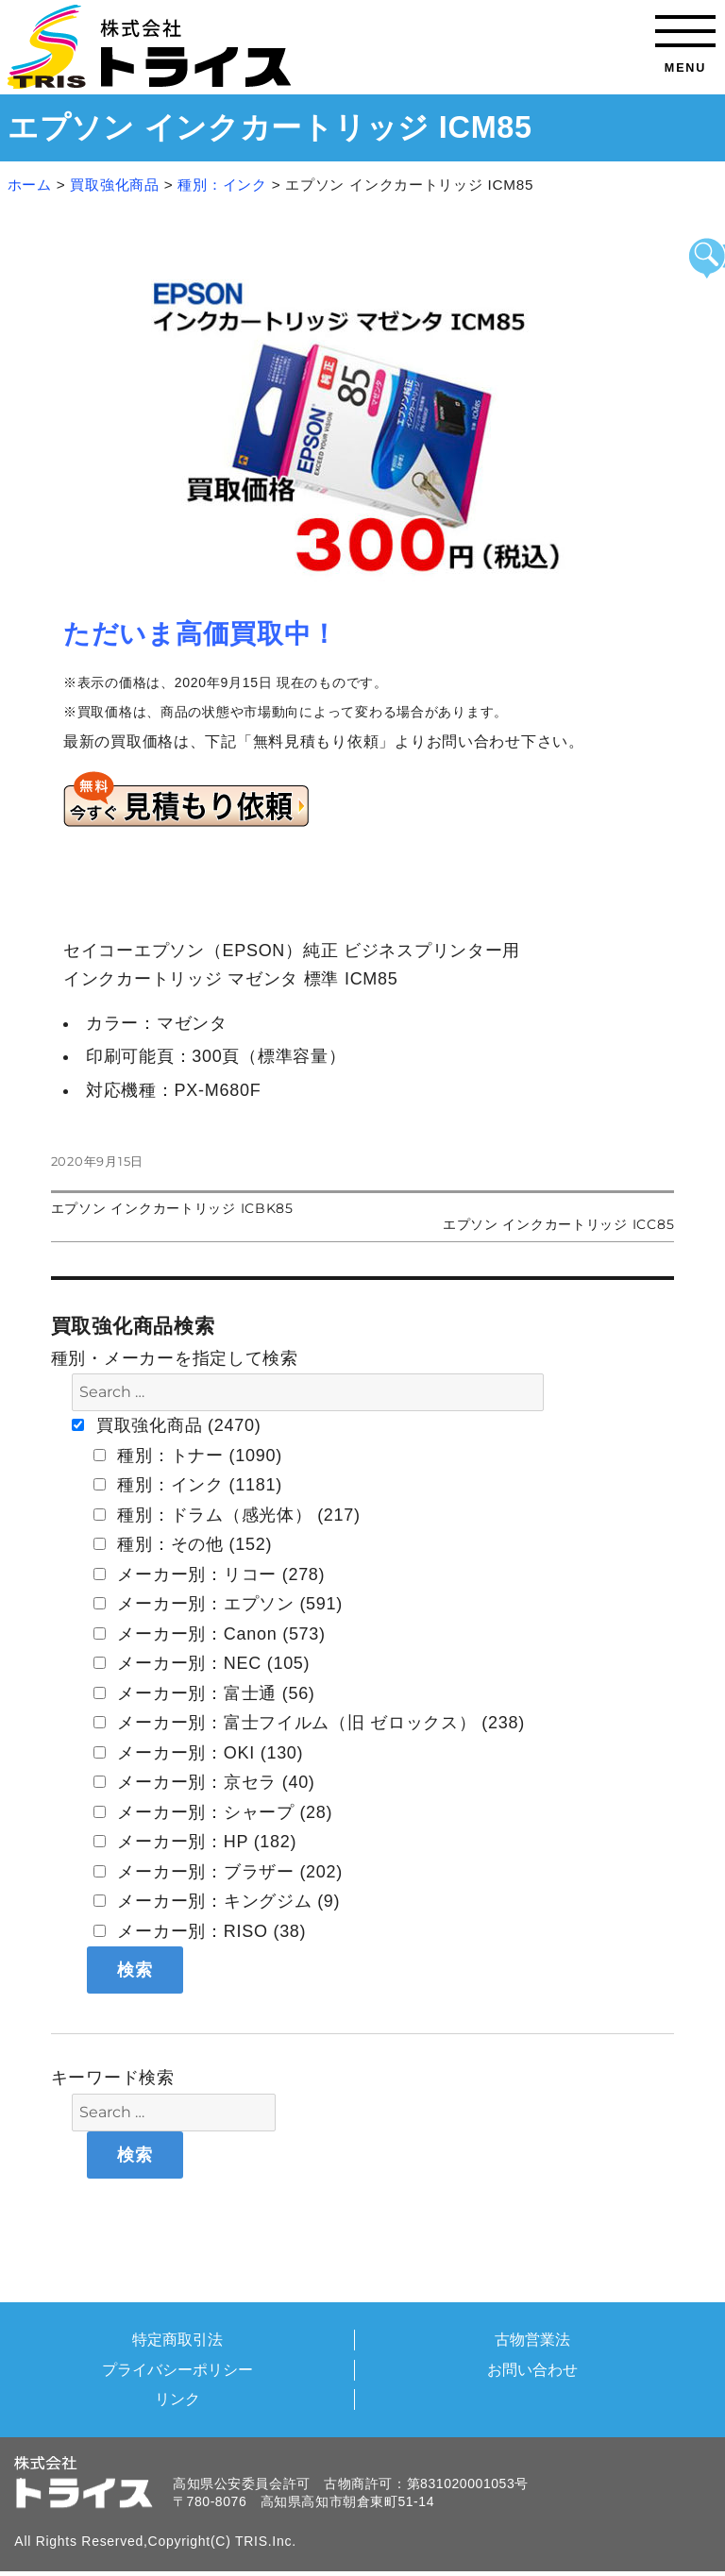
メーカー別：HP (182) (195, 1841)
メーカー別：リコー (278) (209, 1574)
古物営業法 (532, 2339)
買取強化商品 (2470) (166, 1425)
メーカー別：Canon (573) (209, 1634)
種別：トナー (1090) (187, 1455)
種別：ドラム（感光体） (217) (227, 1515)
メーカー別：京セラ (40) (204, 1782)
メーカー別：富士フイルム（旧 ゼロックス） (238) (309, 1722)
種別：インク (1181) (187, 1484)
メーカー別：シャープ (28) (213, 1812)
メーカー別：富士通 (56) (204, 1693)
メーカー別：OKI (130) (198, 1752)
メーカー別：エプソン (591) (218, 1603)
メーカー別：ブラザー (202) (218, 1871)
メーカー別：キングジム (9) (217, 1901)
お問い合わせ (532, 2369)
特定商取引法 (177, 2339)
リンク (177, 2398)
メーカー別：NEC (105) (202, 1663)
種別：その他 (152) (182, 1544)
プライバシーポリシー (177, 2369)
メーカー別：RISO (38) (200, 1931)
